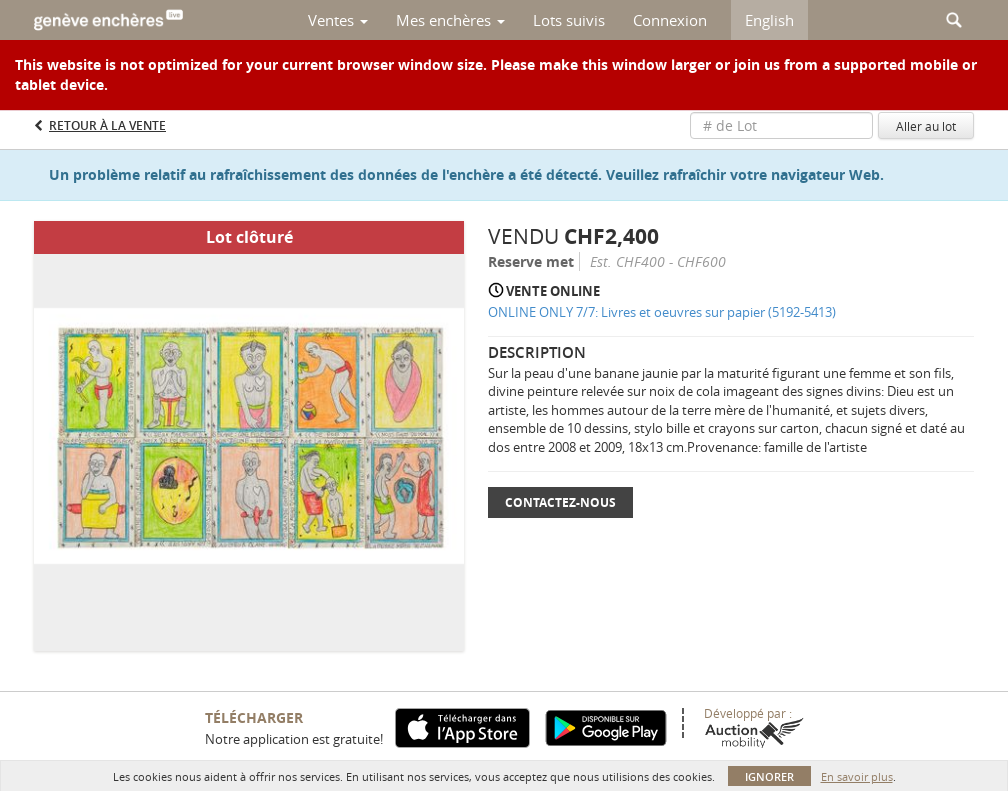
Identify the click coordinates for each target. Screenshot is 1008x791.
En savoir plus (857, 776)
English (769, 20)
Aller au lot (926, 126)
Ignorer (769, 776)
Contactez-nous (560, 502)
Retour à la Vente (107, 125)
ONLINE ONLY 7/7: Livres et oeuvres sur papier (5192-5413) (662, 312)
